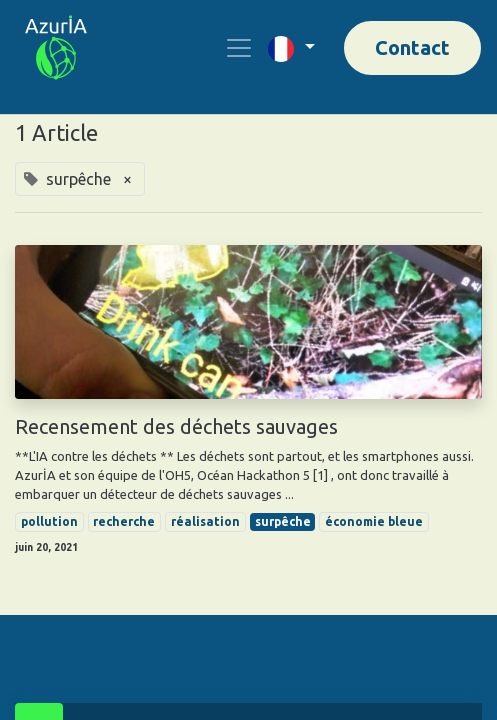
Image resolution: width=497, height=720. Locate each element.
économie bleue (374, 521)
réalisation (205, 521)
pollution (49, 521)
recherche (124, 521)
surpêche (283, 521)
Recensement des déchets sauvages (176, 426)
